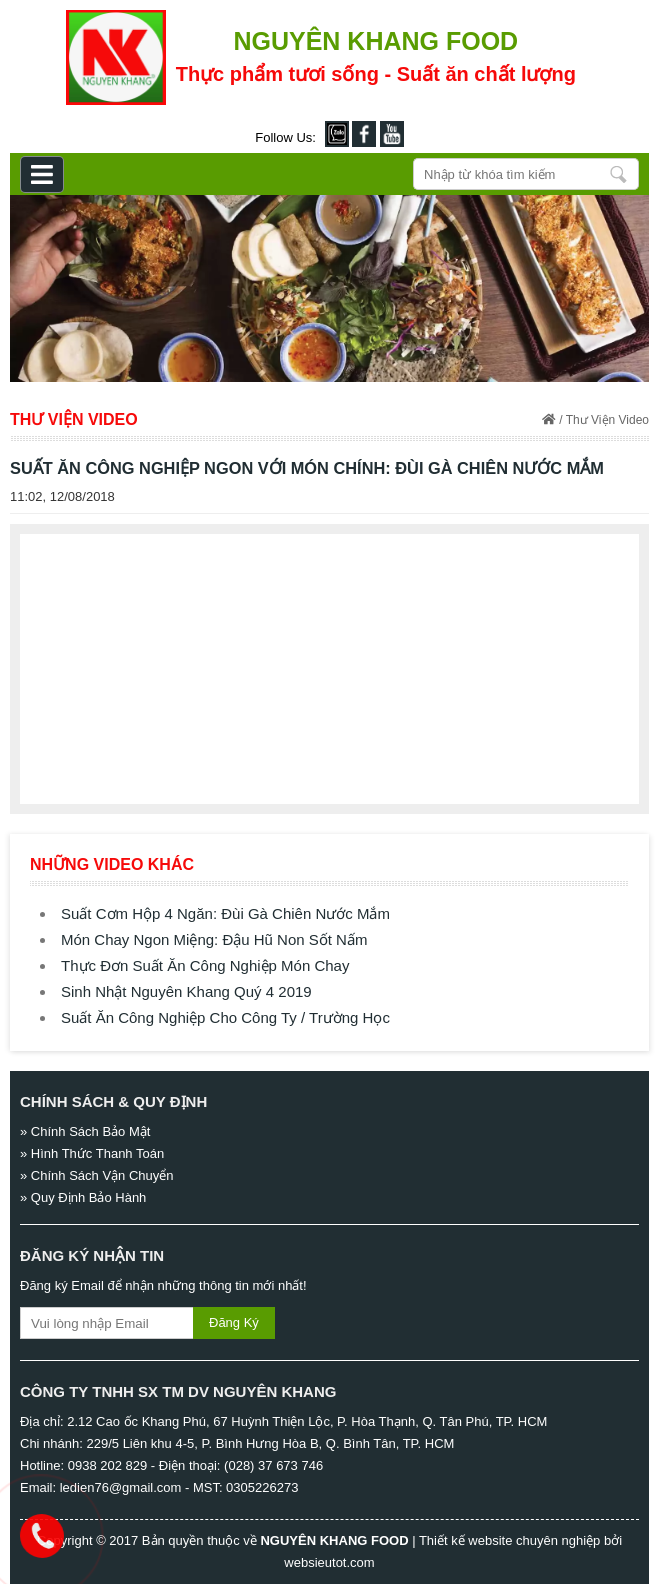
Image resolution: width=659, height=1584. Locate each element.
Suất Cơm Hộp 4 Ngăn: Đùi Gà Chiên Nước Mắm (225, 913)
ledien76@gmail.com (121, 1487)
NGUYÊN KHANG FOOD (334, 1540)
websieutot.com (329, 1562)
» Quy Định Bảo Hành (83, 1197)
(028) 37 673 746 (273, 1465)
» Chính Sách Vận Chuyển (96, 1175)
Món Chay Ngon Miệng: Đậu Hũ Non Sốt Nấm (214, 939)
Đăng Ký (234, 1322)
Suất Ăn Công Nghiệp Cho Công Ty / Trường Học (225, 1017)
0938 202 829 (108, 1465)
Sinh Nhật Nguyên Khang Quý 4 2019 (186, 991)
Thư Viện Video (607, 420)
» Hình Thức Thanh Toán (92, 1153)
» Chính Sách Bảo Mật (85, 1131)
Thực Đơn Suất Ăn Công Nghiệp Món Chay (205, 965)
